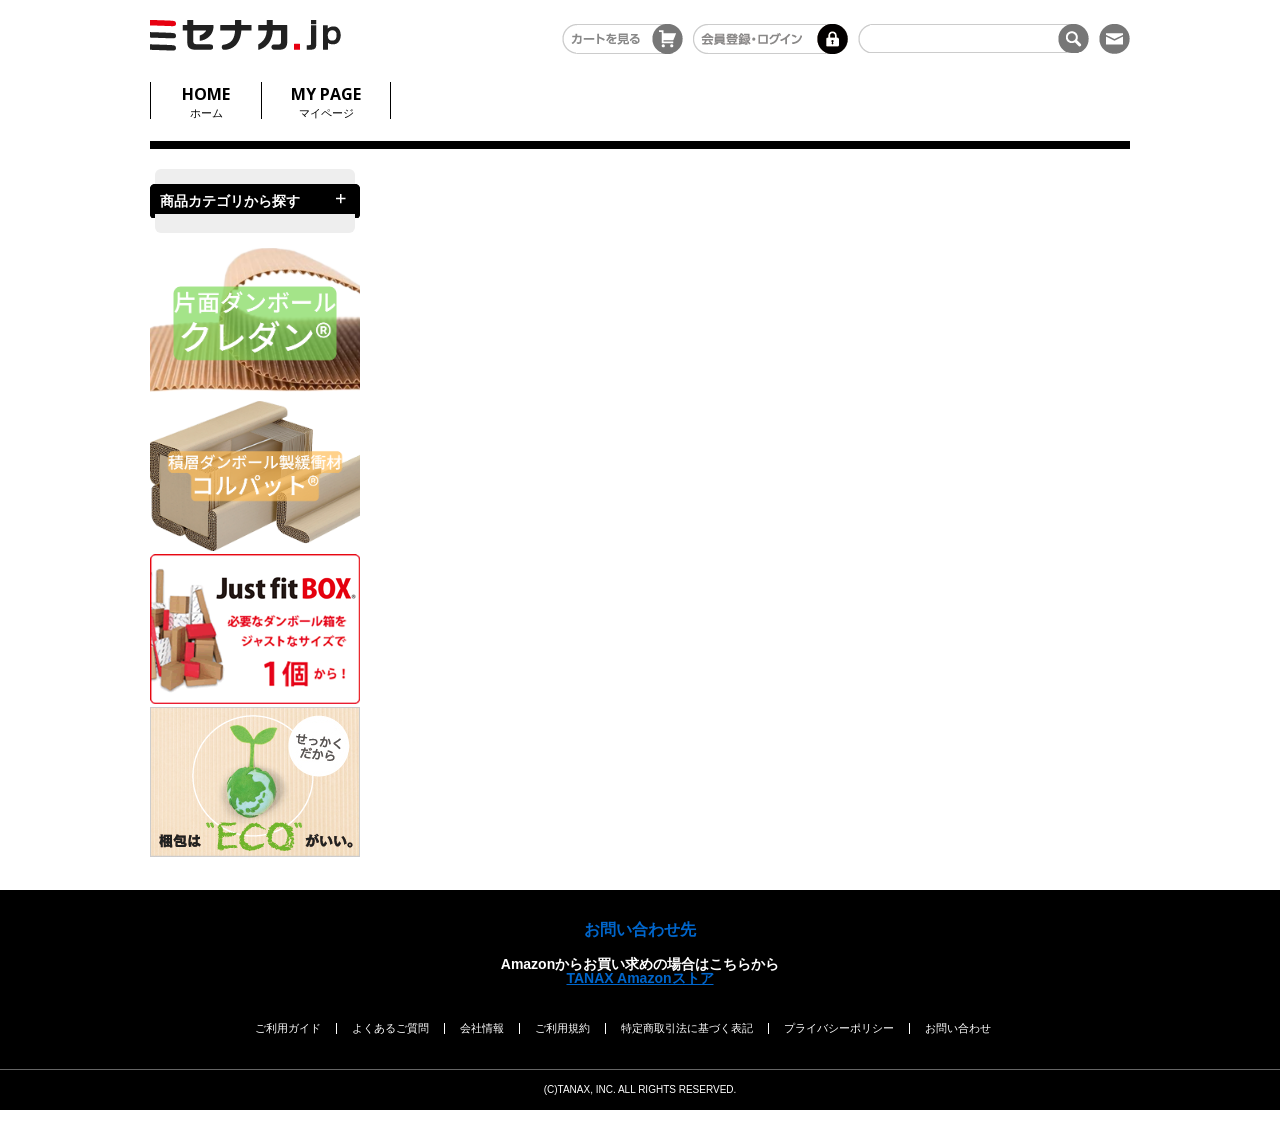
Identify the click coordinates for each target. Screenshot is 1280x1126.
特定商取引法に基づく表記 (687, 1028)
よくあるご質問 (390, 1028)
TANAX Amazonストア (640, 978)
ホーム (206, 100)
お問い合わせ (958, 1028)
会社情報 (482, 1028)
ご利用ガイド (288, 1028)
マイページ (326, 100)
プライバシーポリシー (839, 1028)
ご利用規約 (562, 1028)
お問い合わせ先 (640, 929)
